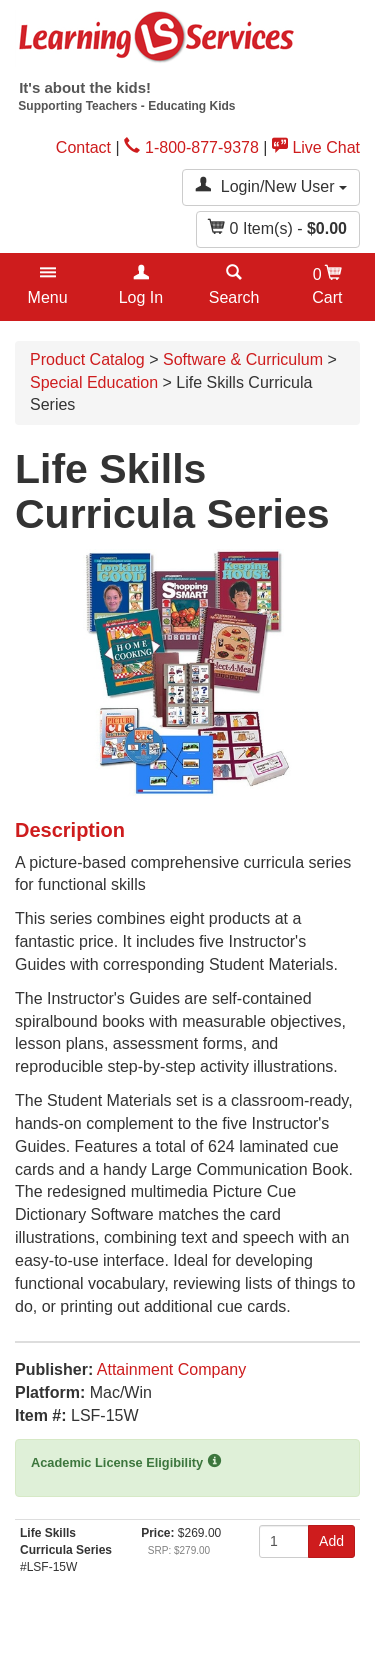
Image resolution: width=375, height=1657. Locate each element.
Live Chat (316, 147)
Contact (83, 147)
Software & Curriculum (243, 359)
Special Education (94, 382)
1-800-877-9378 (191, 147)
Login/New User (271, 185)
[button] (47, 287)
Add (331, 1541)
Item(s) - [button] (278, 227)
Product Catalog (87, 359)
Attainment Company (171, 1369)
